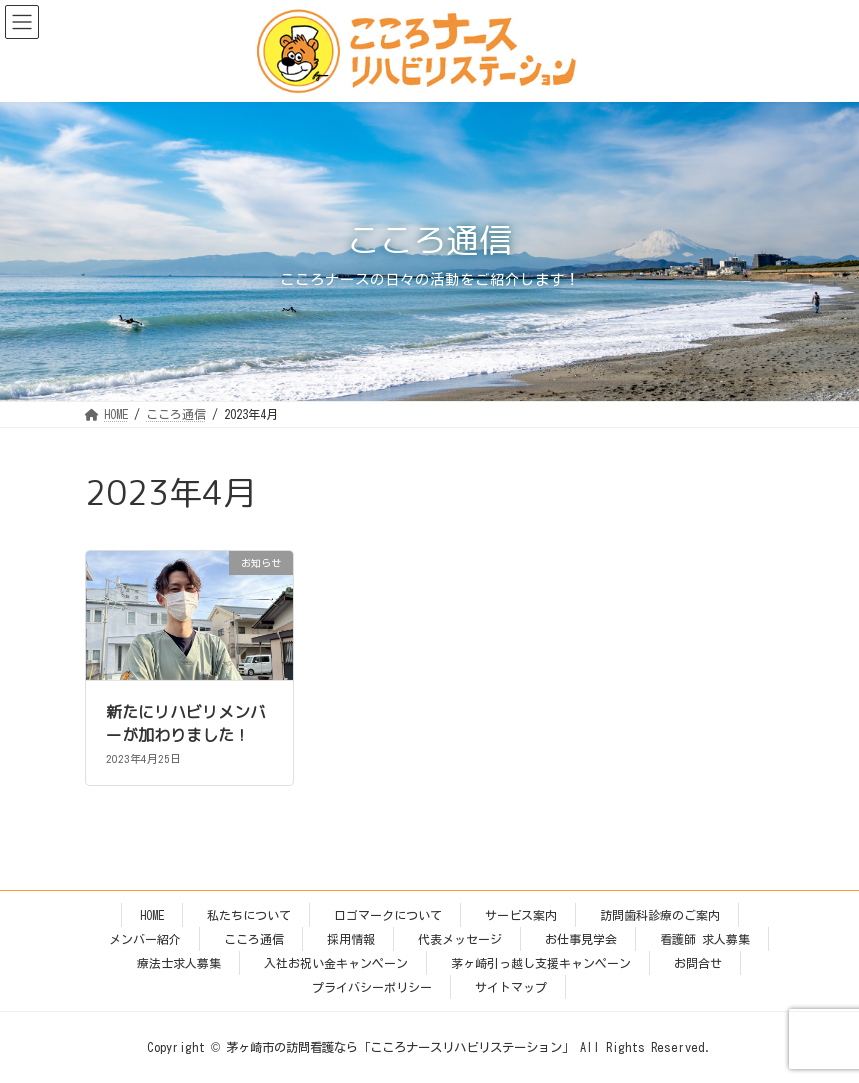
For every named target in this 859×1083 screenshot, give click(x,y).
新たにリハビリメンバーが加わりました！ (186, 723)
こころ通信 (254, 939)
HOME (152, 915)
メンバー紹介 (145, 939)
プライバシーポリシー (372, 987)
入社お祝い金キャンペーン (336, 963)
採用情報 (351, 939)
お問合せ (698, 963)
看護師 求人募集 (705, 939)
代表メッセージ (460, 939)
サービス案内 (521, 915)
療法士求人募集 (179, 963)
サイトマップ (511, 987)
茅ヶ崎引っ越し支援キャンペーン (541, 963)
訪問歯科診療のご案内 (660, 915)
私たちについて (249, 915)
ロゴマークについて (388, 915)
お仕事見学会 (581, 939)
